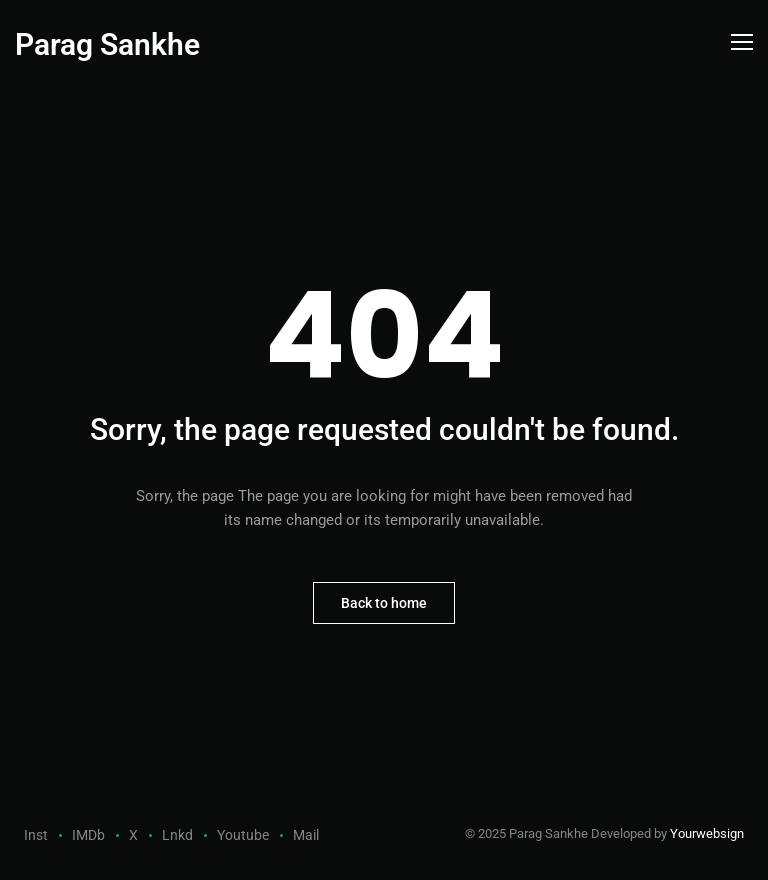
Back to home (384, 603)
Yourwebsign (707, 833)
